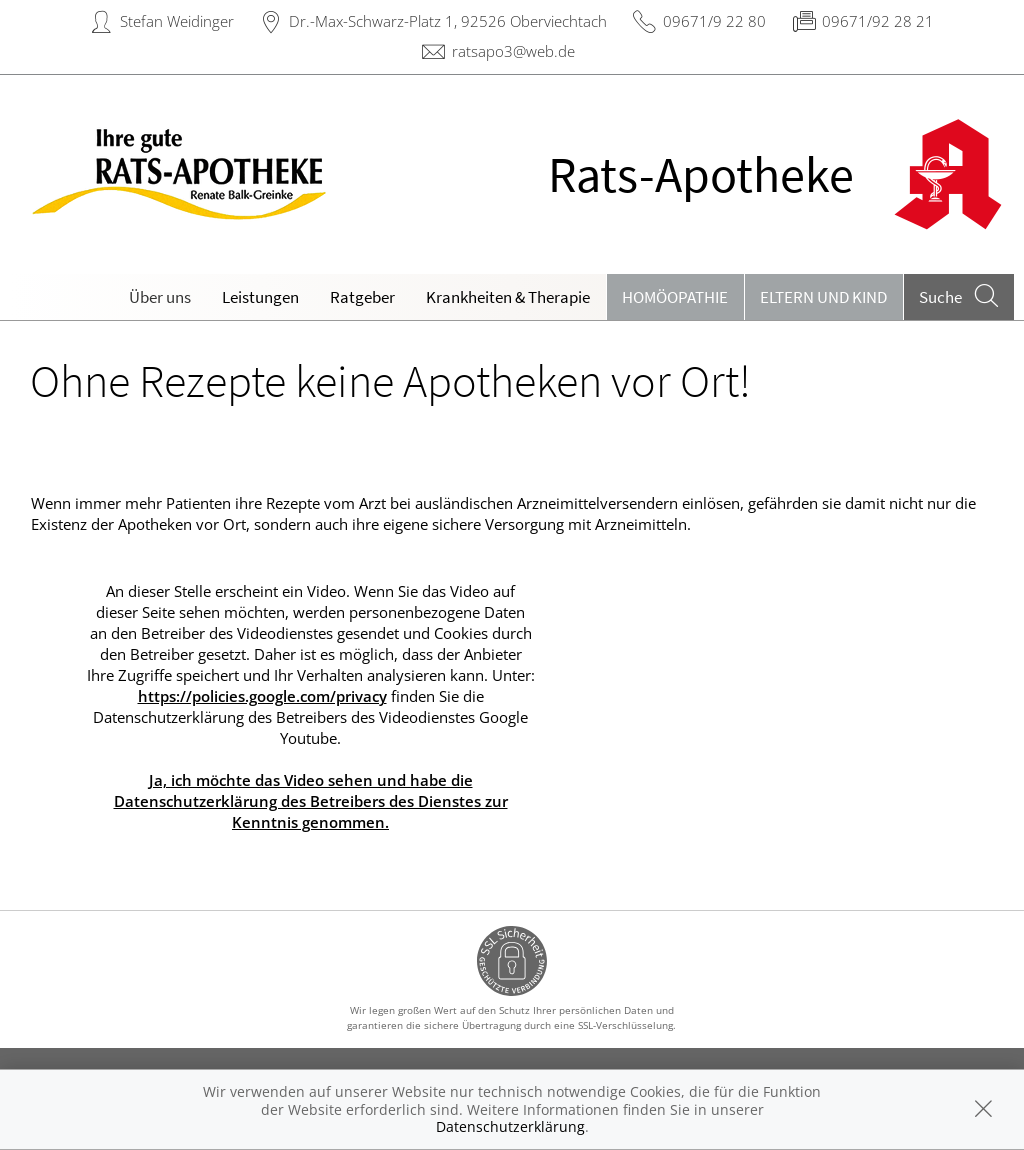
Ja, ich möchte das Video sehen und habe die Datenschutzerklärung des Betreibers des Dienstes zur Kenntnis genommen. (311, 801)
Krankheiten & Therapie (508, 297)
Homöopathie (675, 297)
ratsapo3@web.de (513, 51)
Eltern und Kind (823, 297)
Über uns (160, 297)
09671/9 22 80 (714, 21)
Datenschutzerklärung (510, 1126)
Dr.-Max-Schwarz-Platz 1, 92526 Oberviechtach (448, 21)
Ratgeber (362, 297)
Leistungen (260, 297)
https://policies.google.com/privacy (262, 696)
